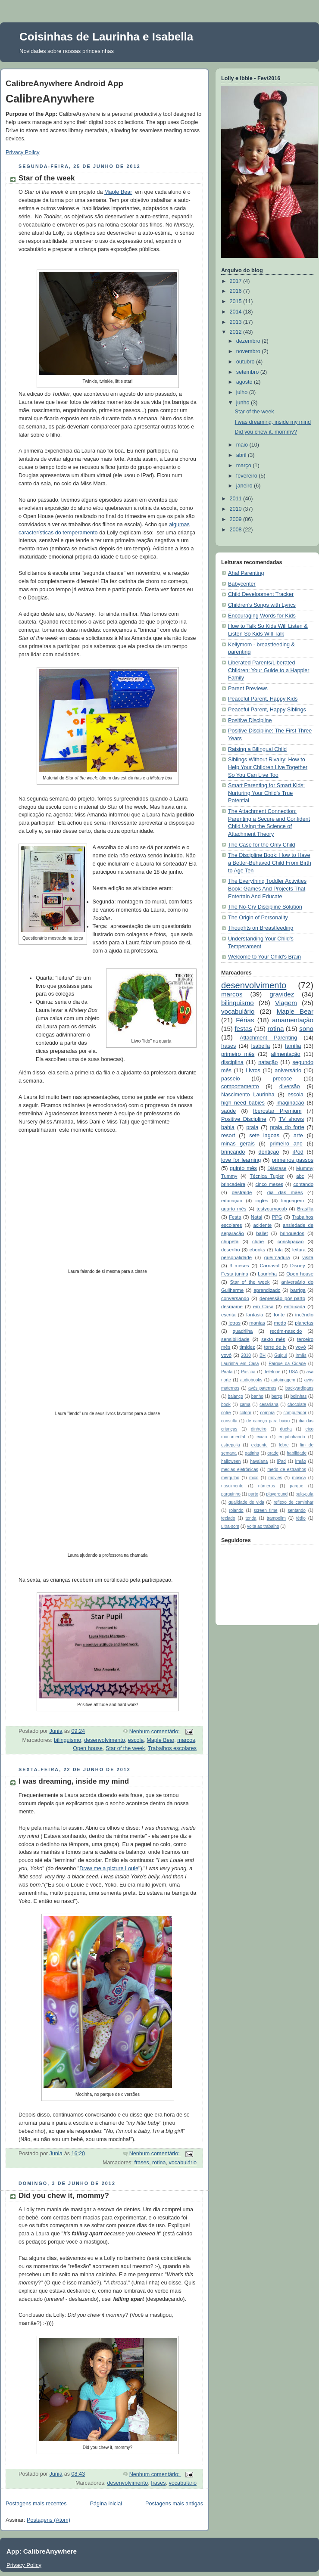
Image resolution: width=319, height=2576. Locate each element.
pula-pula (304, 1494)
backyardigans (299, 1388)
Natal (256, 1217)
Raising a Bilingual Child (257, 749)
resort (228, 1136)
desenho (230, 1249)
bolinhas (299, 1396)
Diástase (276, 1168)
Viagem (286, 1002)
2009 (237, 519)
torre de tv (275, 1347)
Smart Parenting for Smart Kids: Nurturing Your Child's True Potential (266, 793)
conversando (235, 1298)
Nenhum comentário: (155, 1732)
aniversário (288, 1071)
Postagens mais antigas (174, 2504)
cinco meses (269, 1184)
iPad (281, 1461)
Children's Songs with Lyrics (262, 605)
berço (277, 1396)
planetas (304, 1322)
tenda (250, 1518)
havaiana (259, 1461)
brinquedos (292, 1233)
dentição (269, 1152)
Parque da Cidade (287, 1363)
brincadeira (233, 1184)
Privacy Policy (22, 152)
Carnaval (269, 1265)
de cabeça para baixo (268, 1420)
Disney (297, 1265)
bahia (228, 1127)
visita (307, 1257)
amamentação (292, 1020)
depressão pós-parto (282, 1298)
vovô (226, 1355)
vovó (301, 1347)
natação (268, 1062)
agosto (245, 382)
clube (258, 1241)
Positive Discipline (250, 720)
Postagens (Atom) (48, 2520)
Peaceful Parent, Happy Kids (262, 699)
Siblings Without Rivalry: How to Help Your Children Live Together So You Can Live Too (267, 767)
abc (300, 1176)
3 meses (239, 1265)
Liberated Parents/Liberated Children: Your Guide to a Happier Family (269, 670)
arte (298, 1136)
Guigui (280, 1355)
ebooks (258, 1249)
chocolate (297, 1404)
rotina (159, 2163)
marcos (186, 1740)
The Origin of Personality (258, 918)
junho (243, 403)
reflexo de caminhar (293, 1502)
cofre (226, 1412)
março (244, 465)
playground (277, 1494)
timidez (247, 1347)
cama (245, 1404)
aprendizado (266, 1290)
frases (141, 2163)
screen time (266, 1510)
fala (279, 1249)
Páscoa (248, 1371)
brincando (233, 1152)
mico (253, 1477)
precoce (282, 1079)
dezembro (249, 341)
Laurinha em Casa (240, 1363)
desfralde (242, 1192)
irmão (300, 1461)
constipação (290, 1241)
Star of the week (47, 178)
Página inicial (106, 2504)
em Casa (263, 1306)
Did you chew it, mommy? (64, 2195)
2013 (237, 322)
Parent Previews (248, 689)
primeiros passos (292, 1160)
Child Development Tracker (261, 594)
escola (136, 1740)
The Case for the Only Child (261, 845)
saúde (228, 1111)
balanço (235, 1396)
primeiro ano (286, 1144)
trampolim (276, 1518)
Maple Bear (118, 192)
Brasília (305, 1208)
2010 (237, 509)
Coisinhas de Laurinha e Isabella (106, 36)
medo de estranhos (286, 1469)
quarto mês (233, 1208)
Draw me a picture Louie (108, 1868)
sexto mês (273, 1339)
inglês (262, 1200)
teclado (228, 1518)
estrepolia (230, 1445)
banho (257, 1396)
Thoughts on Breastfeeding (260, 928)
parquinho (231, 1494)
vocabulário (183, 2163)
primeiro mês (237, 1054)
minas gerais (238, 1144)
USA (293, 1371)
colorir (245, 1412)
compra (267, 1412)
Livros (253, 1071)
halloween (231, 1461)
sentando (296, 1510)
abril (242, 455)
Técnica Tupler (267, 1176)
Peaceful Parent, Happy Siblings (267, 710)
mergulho (230, 1477)
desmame (232, 1306)
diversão (289, 1086)
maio (243, 445)
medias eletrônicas (239, 1469)
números (266, 1486)
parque (296, 1486)
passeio (230, 1079)
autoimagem (283, 1380)
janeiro (245, 486)
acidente (262, 1225)
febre (284, 1445)
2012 (237, 332)
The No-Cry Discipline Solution (265, 907)
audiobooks (251, 1380)
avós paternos (262, 1388)
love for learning (241, 1160)
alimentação (285, 1054)
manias (257, 1322)
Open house (88, 1748)
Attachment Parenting (268, 1038)
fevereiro (247, 476)
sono (306, 1028)
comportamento (240, 1086)
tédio (301, 1518)
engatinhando (291, 1436)
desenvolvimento (104, 1740)
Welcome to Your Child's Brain (264, 957)
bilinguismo (67, 1740)
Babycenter (242, 584)
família (293, 1046)
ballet (262, 1233)
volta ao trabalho (263, 1526)
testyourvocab (271, 1208)
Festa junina (234, 1273)
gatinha (252, 1453)
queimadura (277, 1257)
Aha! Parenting (246, 573)
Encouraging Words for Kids (262, 616)
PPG (277, 1217)
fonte (279, 1314)
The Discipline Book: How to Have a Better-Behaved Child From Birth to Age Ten (269, 862)
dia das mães (285, 1192)
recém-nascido (286, 1331)
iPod (297, 1152)
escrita (228, 1314)
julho (242, 392)
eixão (261, 1436)
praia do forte (287, 1127)
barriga (297, 1290)
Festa (235, 1217)
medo (280, 1322)
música (299, 1477)
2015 (237, 301)
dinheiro (258, 1429)
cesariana (269, 1404)
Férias (245, 1020)
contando (303, 1184)
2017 (237, 281)
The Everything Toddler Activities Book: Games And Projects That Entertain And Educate (267, 888)
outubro (246, 362)
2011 (237, 499)
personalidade (236, 1257)
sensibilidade (235, 1339)
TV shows (290, 1119)
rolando (236, 1510)
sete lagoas (264, 1136)
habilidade (296, 1453)
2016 (237, 291)
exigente (259, 1445)
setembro (248, 372)
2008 (237, 530)
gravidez (281, 994)
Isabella (260, 1046)
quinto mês (243, 1168)
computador (294, 1412)
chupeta (229, 1241)
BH (263, 1355)
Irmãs (301, 1355)
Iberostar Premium (277, 1111)
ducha (285, 1429)
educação (231, 1200)
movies (275, 1477)
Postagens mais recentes (36, 2504)
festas (243, 1028)
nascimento (232, 1486)
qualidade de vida (246, 1502)
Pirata (226, 1371)
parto (253, 1494)
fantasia (254, 1314)
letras (234, 1322)
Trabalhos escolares (172, 1748)
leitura (299, 1249)
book (226, 1404)
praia (252, 1127)
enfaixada (294, 1306)
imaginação (290, 1103)
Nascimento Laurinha (247, 1095)
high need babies (243, 1103)
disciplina (232, 1062)
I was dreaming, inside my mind (74, 1781)
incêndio (304, 1314)
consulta (229, 1420)
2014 (237, 312)
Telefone (272, 1371)
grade (272, 1453)
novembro (249, 351)
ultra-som (230, 1526)
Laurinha (267, 1273)
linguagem (292, 1200)
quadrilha (243, 1331)
